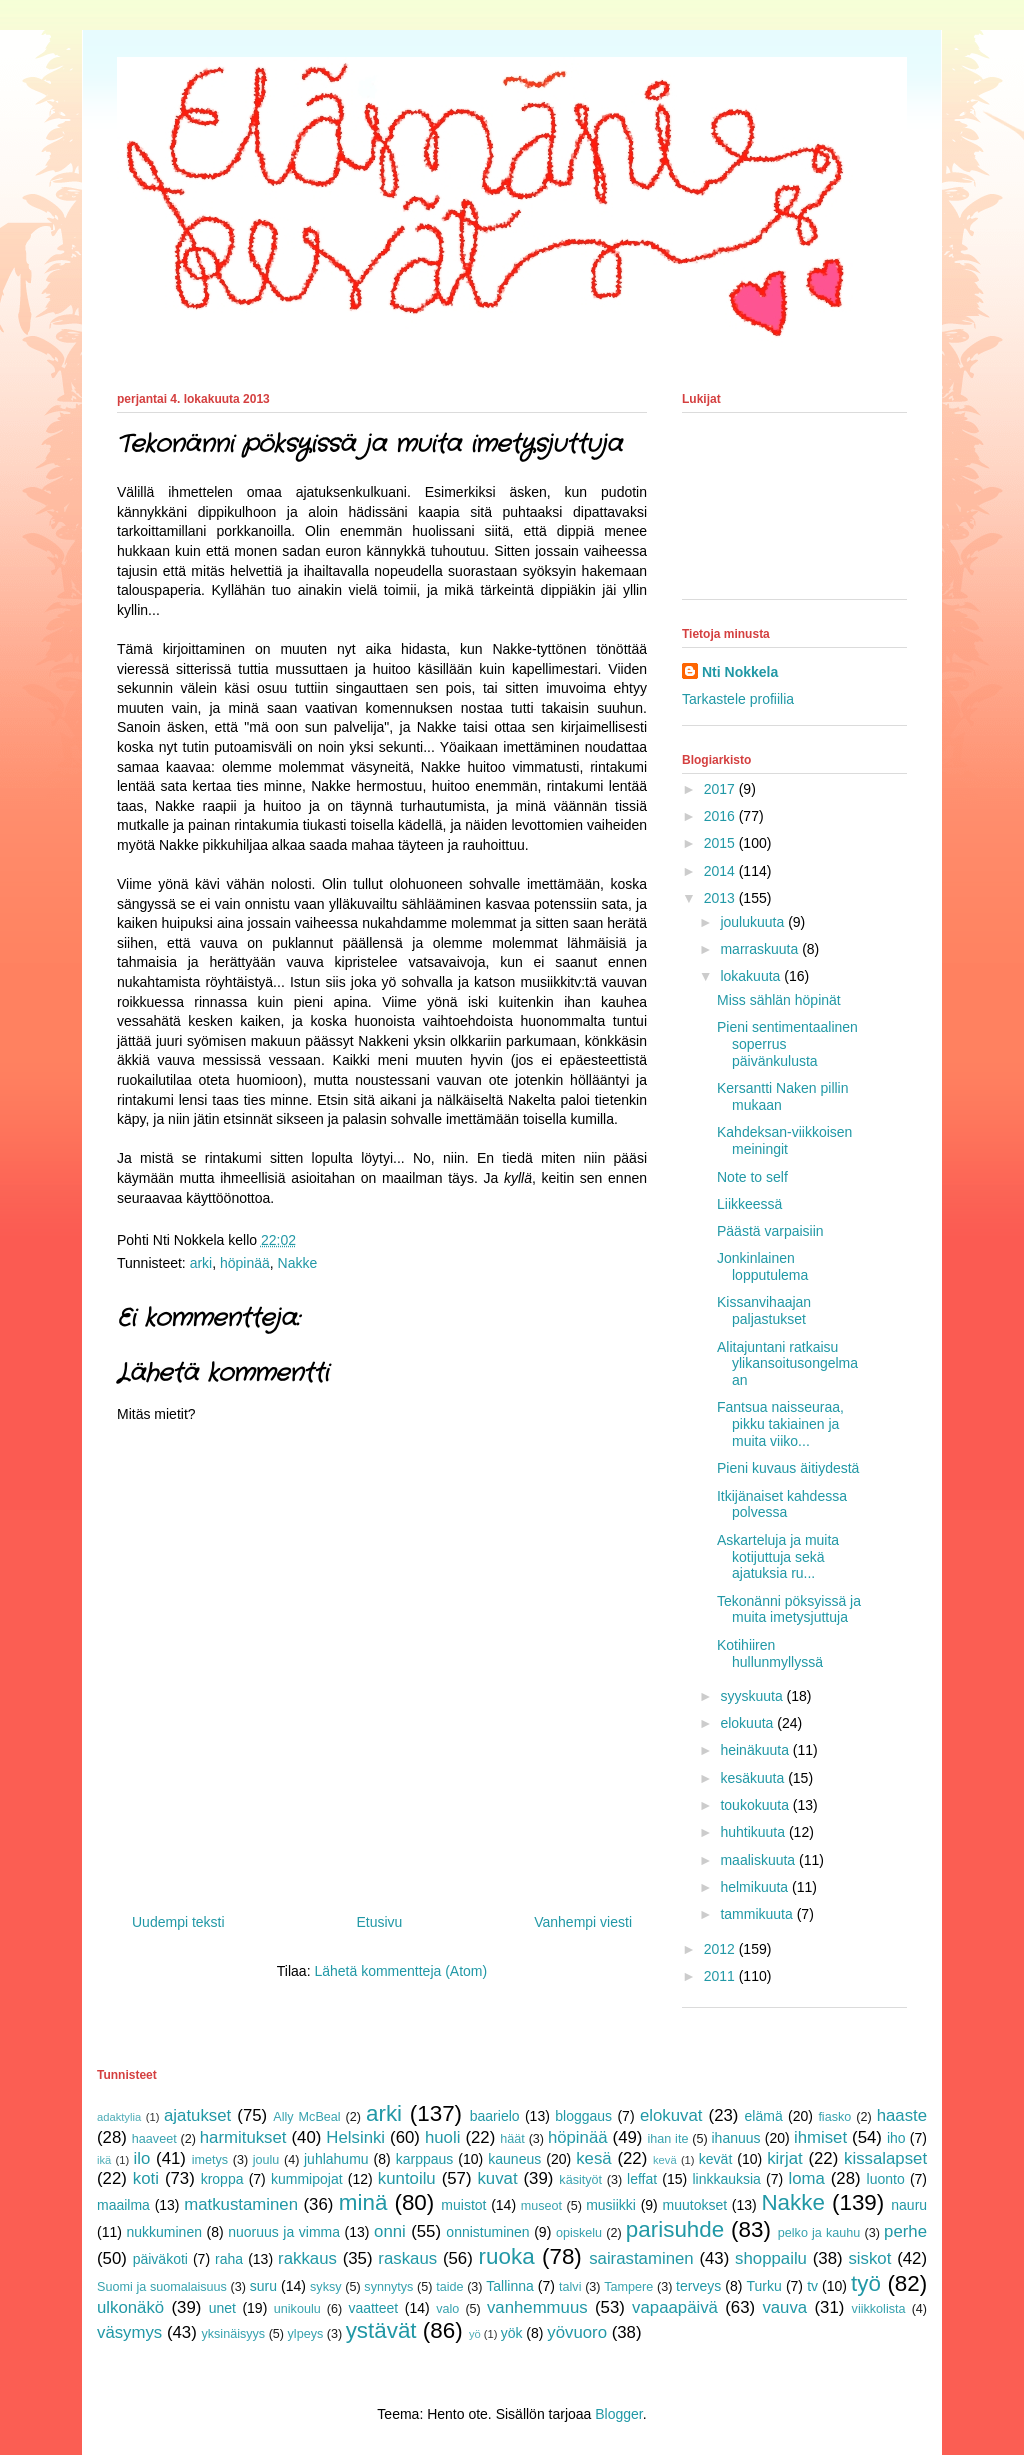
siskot (869, 2258)
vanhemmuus (537, 2307)
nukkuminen (164, 2232)
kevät (715, 2159)
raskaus (407, 2258)
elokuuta (748, 1723)
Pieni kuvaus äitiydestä (788, 1468)
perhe (905, 2231)
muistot (463, 2205)
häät (512, 2139)
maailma (123, 2205)
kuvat (497, 2178)
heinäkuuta (756, 1750)
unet (222, 2308)
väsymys (129, 2332)
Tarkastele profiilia (738, 699)
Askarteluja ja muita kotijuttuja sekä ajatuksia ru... (778, 1557)
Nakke (298, 1263)
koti (146, 2178)
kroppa (222, 2179)
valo (447, 2309)
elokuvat (671, 2115)
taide (449, 2287)
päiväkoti (160, 2259)
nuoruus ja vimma (284, 2232)
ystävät (381, 2330)
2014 (721, 871)
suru (263, 2286)
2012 (721, 1949)
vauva (784, 2307)
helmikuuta (756, 1887)
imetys (210, 2160)
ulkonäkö (130, 2307)
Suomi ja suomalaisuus (162, 2287)
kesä (593, 2158)
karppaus (425, 2159)
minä (363, 2202)
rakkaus (307, 2258)
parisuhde (675, 2229)
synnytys (388, 2287)
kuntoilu (407, 2178)
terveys (698, 2286)
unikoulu (297, 2309)
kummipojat (307, 2179)
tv (812, 2286)
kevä (665, 2160)
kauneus (514, 2159)
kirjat (784, 2158)
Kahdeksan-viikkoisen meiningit (784, 1140)
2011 (721, 1976)
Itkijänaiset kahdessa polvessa (782, 1504)
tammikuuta (758, 1914)
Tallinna (509, 2286)
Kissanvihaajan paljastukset (764, 1310)
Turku (764, 2286)
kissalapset (885, 2158)
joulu (266, 2160)
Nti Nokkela (740, 672)
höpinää (245, 1263)
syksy (325, 2287)
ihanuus (736, 2138)
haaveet (154, 2139)
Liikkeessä (749, 1204)
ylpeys (306, 2334)
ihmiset (820, 2137)
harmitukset (243, 2137)
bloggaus (583, 2116)
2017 (721, 789)
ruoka (507, 2256)
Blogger (618, 2414)
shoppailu (771, 2258)
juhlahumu (336, 2159)
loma (806, 2178)
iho (896, 2138)
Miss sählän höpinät (779, 1000)
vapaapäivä (675, 2307)
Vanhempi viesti (583, 1922)
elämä (764, 2116)
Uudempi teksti (178, 1922)
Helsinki (355, 2137)
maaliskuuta (759, 1860)
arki (201, 1263)
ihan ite (667, 2139)
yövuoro (577, 2332)
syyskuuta (753, 1696)
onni (390, 2231)
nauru (909, 2205)
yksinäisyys (233, 2334)
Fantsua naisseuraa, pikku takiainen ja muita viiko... (780, 1424)
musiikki (611, 2205)
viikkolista (879, 2309)
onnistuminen (487, 2232)
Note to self (752, 1177)
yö (475, 2334)
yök (512, 2333)
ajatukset (197, 2115)
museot (541, 2206)
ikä (104, 2160)
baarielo (495, 2116)
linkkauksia (726, 2179)
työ (866, 2283)
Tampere (628, 2287)
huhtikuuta (754, 1832)
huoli (442, 2137)
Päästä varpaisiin (770, 1231)
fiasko (834, 2117)
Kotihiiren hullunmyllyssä (770, 1653)
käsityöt (580, 2180)
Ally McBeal (306, 2117)
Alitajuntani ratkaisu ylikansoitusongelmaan (787, 1364)
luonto (886, 2179)
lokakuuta (752, 976)
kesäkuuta (754, 1778)
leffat (642, 2179)
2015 (721, 843)
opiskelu (579, 2233)
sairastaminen (641, 2258)
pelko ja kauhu (819, 2233)
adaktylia (119, 2117)
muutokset (695, 2205)
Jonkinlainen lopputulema (762, 1266)
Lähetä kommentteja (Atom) (400, 1971)
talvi (570, 2287)
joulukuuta (754, 922)
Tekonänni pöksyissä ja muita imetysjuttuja (789, 1609)
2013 (721, 898)
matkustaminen (241, 2204)
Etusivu (379, 1922)
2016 (721, 816)
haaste (902, 2115)
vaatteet (373, 2308)
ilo (141, 2158)
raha (229, 2259)
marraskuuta (761, 949)
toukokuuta (756, 1805)
